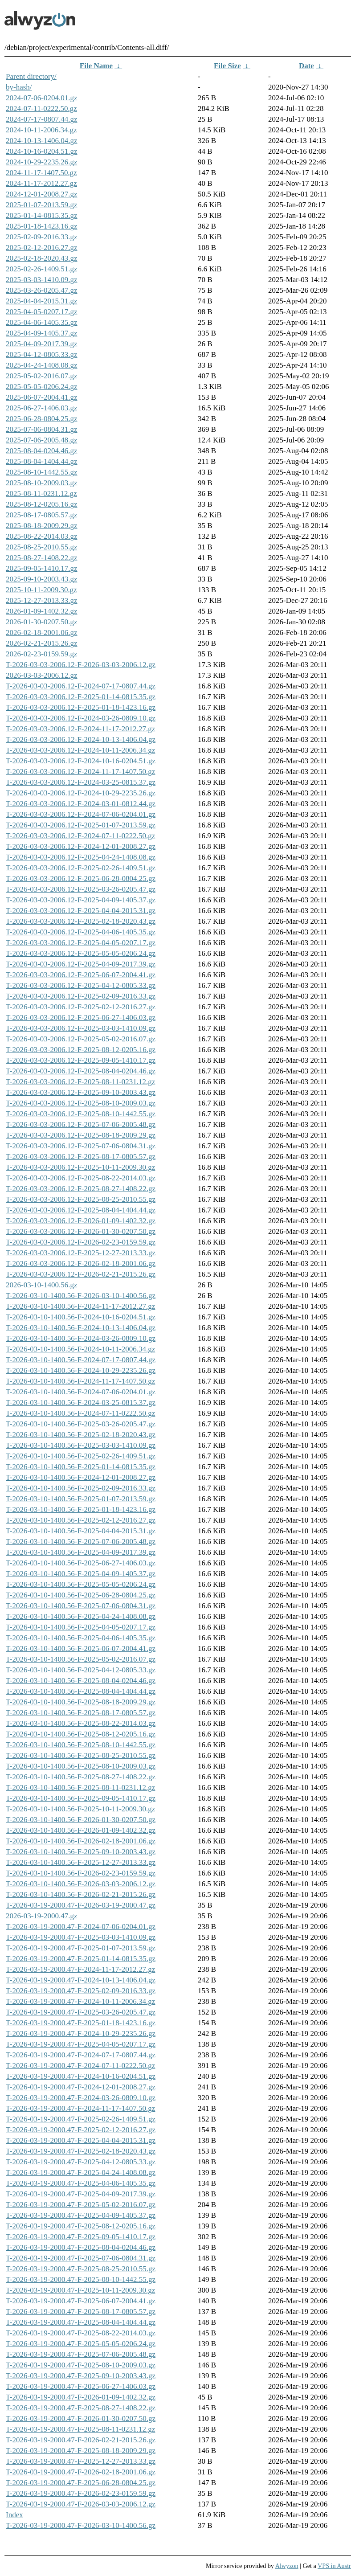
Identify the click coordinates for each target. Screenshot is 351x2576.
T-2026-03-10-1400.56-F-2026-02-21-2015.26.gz (80, 1894)
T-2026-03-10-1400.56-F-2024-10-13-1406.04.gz (80, 1327)
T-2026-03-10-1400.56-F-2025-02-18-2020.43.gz (80, 1434)
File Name (96, 65)
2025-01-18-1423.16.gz (42, 226)
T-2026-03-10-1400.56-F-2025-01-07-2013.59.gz (80, 1499)
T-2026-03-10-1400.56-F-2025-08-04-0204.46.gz (80, 1680)
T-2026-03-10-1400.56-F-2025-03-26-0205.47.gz (80, 1424)
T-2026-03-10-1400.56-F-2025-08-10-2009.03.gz (80, 1766)
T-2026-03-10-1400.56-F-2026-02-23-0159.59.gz (80, 1873)
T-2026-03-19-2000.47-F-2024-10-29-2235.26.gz (80, 2033)
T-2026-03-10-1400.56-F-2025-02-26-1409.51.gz (80, 1456)
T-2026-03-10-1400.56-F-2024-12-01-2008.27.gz (80, 1477)
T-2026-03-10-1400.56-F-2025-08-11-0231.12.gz (80, 1787)
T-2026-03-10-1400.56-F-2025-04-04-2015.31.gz (80, 1531)
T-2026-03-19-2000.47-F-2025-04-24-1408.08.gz (80, 2172)
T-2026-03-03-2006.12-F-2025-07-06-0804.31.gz (80, 1146)
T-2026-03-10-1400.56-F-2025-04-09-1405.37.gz (80, 1573)
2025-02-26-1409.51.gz (42, 269)
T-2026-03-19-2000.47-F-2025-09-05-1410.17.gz (80, 2236)
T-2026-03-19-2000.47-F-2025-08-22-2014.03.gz (80, 2333)
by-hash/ (19, 87)
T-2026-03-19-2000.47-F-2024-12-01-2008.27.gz (80, 2087)
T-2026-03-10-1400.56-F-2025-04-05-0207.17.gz (80, 1627)
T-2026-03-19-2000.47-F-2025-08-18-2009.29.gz (80, 2450)
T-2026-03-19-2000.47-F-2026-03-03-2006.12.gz (80, 2504)
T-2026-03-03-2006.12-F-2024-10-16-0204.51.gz (80, 761)
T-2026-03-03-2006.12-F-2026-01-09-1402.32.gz (80, 1220)
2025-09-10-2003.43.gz (42, 579)
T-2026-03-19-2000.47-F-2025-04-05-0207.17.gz (80, 2044)
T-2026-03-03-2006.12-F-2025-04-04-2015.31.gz (80, 910)
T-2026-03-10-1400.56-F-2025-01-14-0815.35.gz (80, 1466)
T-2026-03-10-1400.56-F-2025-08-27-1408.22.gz (80, 1777)
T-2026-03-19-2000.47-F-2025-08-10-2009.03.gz (80, 2365)
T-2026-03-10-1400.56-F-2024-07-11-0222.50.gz (80, 1413)
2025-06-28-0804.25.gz (42, 418)
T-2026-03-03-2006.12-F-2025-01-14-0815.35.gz (80, 696)
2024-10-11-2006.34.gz (41, 130)
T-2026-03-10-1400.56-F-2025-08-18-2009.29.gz (80, 1702)
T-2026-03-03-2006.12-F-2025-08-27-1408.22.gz (80, 1188)
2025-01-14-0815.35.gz (42, 215)
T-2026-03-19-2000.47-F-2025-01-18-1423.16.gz (80, 2023)
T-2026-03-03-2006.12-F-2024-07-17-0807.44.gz (80, 686)
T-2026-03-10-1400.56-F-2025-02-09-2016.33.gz (80, 1488)
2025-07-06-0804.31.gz (42, 429)
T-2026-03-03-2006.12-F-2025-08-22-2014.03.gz (80, 1178)
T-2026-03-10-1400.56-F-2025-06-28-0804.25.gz (80, 1595)
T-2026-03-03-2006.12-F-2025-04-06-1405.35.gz (80, 932)
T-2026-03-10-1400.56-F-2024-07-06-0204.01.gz (80, 1392)
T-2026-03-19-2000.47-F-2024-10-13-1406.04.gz (80, 1980)
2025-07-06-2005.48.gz (42, 440)
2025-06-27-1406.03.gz (42, 408)
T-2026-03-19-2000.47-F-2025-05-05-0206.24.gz (80, 2343)
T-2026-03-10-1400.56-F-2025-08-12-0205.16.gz (80, 1734)
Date (306, 65)
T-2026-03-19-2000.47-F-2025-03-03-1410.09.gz (80, 1937)
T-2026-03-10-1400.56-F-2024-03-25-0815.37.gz (80, 1402)
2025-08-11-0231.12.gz (41, 493)
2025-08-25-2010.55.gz (42, 547)
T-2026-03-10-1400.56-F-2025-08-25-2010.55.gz (80, 1755)
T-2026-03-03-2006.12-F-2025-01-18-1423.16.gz (80, 707)
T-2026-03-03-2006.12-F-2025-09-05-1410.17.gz (80, 1060)
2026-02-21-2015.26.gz (42, 643)
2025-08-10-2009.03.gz (42, 483)
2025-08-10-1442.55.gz (42, 472)
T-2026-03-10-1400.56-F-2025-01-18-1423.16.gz (80, 1509)
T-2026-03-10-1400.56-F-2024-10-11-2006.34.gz (80, 1349)
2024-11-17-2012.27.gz (41, 183)
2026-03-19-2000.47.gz (42, 1916)
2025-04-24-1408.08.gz (42, 365)
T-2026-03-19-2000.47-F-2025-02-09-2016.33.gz (80, 1990)
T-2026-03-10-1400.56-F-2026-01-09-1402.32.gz (80, 1830)
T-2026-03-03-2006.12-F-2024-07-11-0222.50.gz (80, 835)
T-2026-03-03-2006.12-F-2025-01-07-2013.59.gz (80, 825)
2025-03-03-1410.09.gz (42, 279)
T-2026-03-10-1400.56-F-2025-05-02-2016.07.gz (80, 1659)
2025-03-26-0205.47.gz (42, 290)
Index (14, 2514)
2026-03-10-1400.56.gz (42, 1285)
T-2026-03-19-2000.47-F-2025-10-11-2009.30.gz (80, 2290)
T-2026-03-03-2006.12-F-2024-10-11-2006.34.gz (80, 750)
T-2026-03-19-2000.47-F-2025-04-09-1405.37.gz (80, 2215)
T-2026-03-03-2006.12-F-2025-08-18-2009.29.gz (80, 1135)
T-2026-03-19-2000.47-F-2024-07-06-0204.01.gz (80, 1926)
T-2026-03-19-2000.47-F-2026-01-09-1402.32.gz (80, 2397)
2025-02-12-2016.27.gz (42, 247)
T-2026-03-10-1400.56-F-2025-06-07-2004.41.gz (80, 1648)
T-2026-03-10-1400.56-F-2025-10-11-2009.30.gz (80, 1809)
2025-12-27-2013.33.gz (42, 600)
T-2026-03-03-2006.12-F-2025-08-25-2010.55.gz (80, 1199)
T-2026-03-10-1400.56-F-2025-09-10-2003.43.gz (80, 1851)
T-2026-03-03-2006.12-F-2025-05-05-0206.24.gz (80, 953)
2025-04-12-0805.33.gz (42, 354)
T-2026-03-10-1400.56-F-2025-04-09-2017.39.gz (80, 1552)
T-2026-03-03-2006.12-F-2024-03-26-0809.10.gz (80, 718)
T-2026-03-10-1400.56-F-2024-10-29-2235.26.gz (80, 1370)
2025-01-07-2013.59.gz (42, 205)
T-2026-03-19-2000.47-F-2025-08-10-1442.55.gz (80, 2279)
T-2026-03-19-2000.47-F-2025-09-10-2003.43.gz (80, 2375)
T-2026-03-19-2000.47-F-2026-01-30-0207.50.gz (80, 2418)
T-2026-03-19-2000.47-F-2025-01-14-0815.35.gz (80, 1958)
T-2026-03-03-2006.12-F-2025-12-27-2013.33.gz (80, 1253)
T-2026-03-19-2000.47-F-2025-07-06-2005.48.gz (80, 2354)
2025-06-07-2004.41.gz (42, 397)
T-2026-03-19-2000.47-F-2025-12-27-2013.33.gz (80, 2461)
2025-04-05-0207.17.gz (42, 311)
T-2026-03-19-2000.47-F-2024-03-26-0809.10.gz (80, 2097)
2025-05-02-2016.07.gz (42, 376)
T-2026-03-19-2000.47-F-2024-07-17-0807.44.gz (80, 2055)
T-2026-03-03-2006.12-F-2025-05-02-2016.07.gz (80, 1039)
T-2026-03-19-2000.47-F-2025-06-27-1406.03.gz (80, 2386)
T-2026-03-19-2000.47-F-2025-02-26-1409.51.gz (80, 2119)
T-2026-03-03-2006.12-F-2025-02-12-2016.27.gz (80, 1007)
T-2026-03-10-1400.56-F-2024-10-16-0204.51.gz (80, 1317)
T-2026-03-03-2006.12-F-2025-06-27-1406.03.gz (80, 1017)
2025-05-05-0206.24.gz (42, 386)
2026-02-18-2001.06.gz (42, 632)
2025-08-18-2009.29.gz (42, 525)
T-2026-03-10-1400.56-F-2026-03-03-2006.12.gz (80, 1884)
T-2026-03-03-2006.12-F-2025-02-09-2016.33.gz (80, 996)
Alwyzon (286, 2565)
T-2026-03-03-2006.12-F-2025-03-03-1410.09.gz (80, 1028)
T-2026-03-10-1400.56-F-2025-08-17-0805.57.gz (80, 1712)
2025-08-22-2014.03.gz (42, 536)
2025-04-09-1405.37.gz (42, 333)
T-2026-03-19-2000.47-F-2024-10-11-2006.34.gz (80, 2001)
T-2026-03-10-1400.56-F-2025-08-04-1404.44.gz (80, 1691)
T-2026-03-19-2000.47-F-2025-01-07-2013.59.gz (80, 1948)
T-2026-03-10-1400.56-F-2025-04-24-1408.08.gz (80, 1616)
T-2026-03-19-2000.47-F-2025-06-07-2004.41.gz (80, 2301)
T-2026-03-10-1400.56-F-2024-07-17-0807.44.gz (80, 1360)
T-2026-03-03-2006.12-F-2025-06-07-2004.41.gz (80, 975)
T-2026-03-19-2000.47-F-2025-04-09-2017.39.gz (80, 2194)
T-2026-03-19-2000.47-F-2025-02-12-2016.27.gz (80, 2130)
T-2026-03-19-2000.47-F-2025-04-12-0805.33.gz (80, 2162)
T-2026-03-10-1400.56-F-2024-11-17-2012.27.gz (80, 1306)
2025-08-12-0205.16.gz (42, 504)
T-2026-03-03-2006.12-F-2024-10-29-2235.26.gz (80, 793)
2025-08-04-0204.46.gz (42, 450)
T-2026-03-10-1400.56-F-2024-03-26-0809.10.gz (80, 1338)
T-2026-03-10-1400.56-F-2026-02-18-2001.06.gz (80, 1841)
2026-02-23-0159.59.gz (42, 654)
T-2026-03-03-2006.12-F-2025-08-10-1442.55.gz (80, 1114)
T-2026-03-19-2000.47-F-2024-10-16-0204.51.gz (80, 2076)
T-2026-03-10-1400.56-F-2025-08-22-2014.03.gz (80, 1723)
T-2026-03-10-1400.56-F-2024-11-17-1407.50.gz (80, 1381)
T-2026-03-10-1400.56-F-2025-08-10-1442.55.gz (80, 1745)
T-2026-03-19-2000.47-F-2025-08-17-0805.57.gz (80, 2311)
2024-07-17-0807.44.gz (42, 119)
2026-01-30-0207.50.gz (42, 622)
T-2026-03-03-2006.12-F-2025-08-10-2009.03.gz (80, 1103)
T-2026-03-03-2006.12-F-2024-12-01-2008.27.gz (80, 846)
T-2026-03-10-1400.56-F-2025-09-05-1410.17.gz (80, 1798)
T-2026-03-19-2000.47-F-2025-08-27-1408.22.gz (80, 2408)
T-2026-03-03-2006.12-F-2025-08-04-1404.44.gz (80, 1210)
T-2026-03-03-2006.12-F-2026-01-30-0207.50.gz (80, 1231)
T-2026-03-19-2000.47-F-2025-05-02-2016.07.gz (80, 2204)
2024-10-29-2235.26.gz (42, 162)
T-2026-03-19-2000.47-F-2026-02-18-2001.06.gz (80, 2472)
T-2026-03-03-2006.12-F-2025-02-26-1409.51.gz (80, 868)
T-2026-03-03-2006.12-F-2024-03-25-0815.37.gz (80, 782)
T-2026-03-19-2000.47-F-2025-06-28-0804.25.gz (80, 2482)
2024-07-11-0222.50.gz (41, 108)
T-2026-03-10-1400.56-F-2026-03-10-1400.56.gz (80, 1295)
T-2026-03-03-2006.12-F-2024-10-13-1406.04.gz (80, 739)
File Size (227, 65)
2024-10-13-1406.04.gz (42, 140)
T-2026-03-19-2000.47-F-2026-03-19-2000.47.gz (80, 1905)
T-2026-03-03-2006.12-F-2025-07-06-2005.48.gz (80, 1124)
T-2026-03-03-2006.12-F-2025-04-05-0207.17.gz (80, 942)
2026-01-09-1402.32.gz (42, 611)
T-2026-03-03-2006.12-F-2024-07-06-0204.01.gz (80, 814)
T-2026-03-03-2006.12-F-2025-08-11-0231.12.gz (80, 1081)
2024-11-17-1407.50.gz (41, 172)
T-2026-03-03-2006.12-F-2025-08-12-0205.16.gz (80, 1049)
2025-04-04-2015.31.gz (42, 301)
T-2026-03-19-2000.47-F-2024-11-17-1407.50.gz (80, 2108)
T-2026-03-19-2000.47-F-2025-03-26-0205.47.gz (80, 2012)
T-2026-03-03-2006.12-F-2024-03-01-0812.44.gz (80, 803)
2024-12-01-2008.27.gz (42, 194)
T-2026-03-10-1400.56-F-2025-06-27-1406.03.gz (80, 1563)
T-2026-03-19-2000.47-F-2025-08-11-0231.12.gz (80, 2429)
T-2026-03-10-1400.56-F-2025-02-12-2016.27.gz (80, 1520)
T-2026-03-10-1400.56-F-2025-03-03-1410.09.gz (80, 1445)
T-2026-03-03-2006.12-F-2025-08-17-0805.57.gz (80, 1156)
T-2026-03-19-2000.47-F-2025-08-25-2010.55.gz (80, 2269)
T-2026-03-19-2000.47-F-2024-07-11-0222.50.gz (80, 2065)
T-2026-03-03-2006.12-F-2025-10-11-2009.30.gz (80, 1167)
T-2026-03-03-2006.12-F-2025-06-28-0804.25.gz (80, 878)
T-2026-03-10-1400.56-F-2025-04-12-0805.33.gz (80, 1670)
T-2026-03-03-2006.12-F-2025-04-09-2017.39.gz (80, 964)
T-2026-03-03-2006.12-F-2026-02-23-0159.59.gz (80, 1242)
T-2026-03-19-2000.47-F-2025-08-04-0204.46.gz (80, 2247)
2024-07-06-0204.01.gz (42, 98)
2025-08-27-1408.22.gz (42, 557)
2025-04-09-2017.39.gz (42, 344)
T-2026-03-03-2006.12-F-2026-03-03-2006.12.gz (80, 664)
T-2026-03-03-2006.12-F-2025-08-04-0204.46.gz (80, 1071)
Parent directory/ (31, 76)
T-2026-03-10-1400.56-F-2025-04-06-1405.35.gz (80, 1638)
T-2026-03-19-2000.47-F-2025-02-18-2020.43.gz (80, 2151)
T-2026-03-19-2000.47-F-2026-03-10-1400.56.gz (80, 2525)
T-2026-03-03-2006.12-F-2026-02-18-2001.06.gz (80, 1263)
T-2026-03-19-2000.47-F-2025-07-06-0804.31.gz (80, 2258)
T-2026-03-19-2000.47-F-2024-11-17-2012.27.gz (80, 1969)
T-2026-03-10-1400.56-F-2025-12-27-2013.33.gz (80, 1862)
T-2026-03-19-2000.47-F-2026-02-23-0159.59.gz (80, 2493)
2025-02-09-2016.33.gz (42, 237)
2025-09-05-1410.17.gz (42, 568)
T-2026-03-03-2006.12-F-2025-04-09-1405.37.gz (80, 900)
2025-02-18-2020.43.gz (42, 258)
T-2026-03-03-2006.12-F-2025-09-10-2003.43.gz (80, 1092)
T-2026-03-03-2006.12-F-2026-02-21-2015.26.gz (80, 1274)
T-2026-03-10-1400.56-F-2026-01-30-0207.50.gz (80, 1819)
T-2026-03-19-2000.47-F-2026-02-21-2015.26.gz (80, 2440)
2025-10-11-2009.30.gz (41, 590)
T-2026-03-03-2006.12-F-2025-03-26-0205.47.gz (80, 889)
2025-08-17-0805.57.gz (42, 515)
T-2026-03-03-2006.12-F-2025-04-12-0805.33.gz (80, 985)
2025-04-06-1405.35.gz (42, 322)
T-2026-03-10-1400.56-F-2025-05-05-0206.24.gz (80, 1584)
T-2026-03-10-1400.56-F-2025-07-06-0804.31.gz (80, 1605)
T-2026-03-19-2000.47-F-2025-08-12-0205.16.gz (80, 2226)
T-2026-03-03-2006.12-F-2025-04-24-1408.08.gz (80, 857)
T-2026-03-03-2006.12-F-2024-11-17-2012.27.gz (80, 729)
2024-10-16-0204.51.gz (42, 151)
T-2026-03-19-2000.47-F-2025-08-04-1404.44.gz (80, 2322)
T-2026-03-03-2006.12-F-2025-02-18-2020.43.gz (80, 921)
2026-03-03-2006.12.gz (42, 675)
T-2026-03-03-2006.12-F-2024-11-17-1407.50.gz (80, 771)
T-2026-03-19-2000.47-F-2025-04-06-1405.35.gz (80, 2183)
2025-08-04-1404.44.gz (42, 461)
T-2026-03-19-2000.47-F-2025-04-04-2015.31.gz (80, 2140)
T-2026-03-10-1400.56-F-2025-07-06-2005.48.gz (80, 1541)
